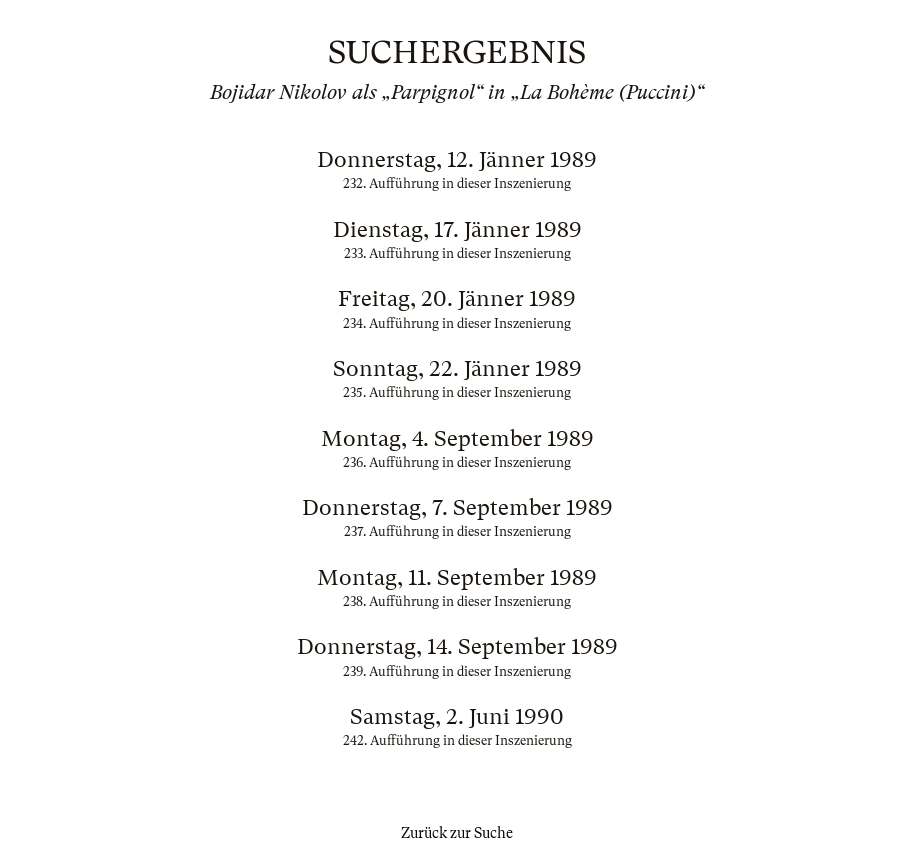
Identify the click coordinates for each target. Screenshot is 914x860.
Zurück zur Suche (457, 833)
